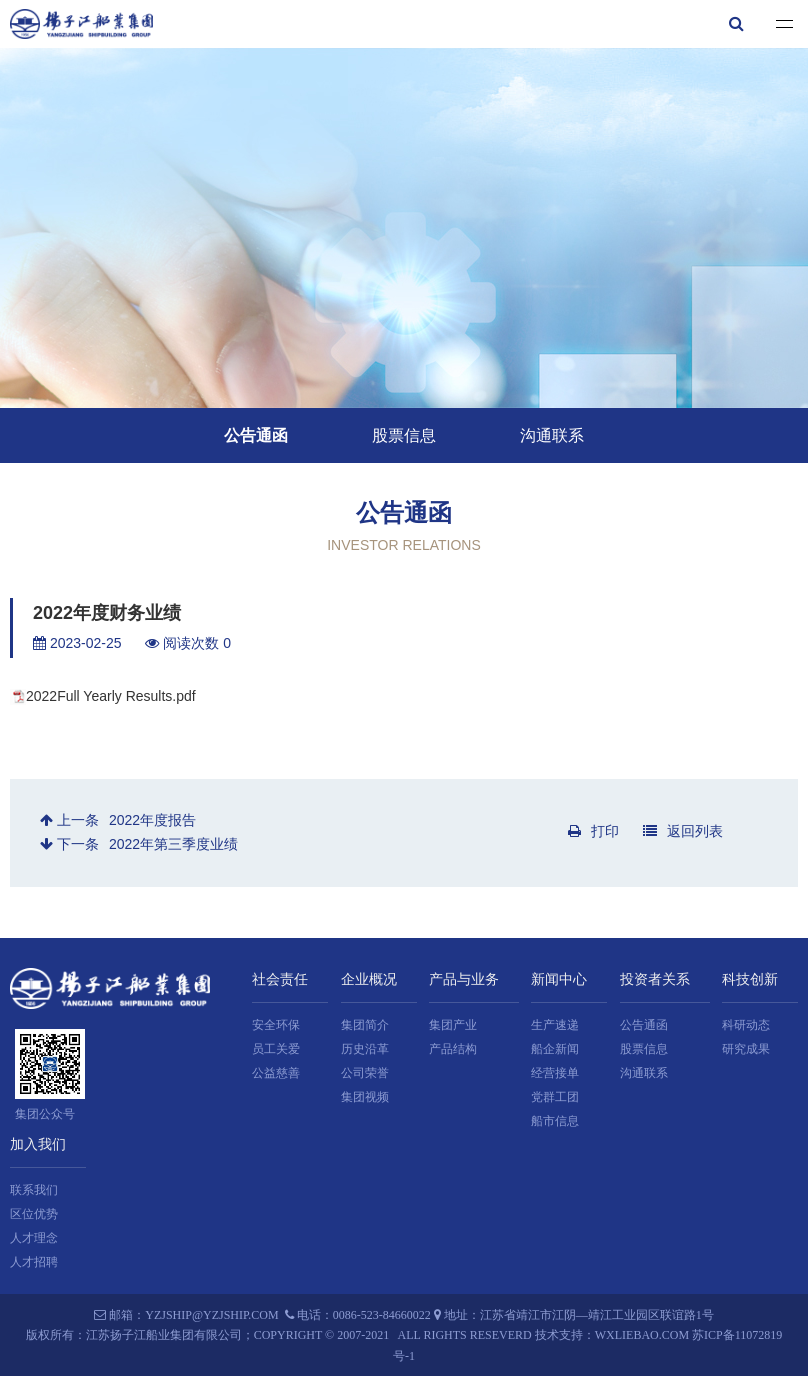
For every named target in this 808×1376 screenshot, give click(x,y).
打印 (593, 831)
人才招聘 (34, 1262)
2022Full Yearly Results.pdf (111, 696)
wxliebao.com (642, 1335)
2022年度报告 (152, 820)
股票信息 (404, 435)
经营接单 (555, 1073)
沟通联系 (552, 435)
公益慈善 (276, 1073)
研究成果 (746, 1049)
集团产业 (453, 1025)
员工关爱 (276, 1049)
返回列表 (683, 831)
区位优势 (34, 1214)
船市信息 (555, 1121)
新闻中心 (559, 979)
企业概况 (369, 979)
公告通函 (256, 435)
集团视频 (365, 1097)
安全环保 (276, 1025)
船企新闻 (555, 1049)
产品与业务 (464, 979)
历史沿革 (365, 1049)
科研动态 (746, 1025)
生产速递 (555, 1025)
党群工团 (555, 1097)
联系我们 (34, 1190)
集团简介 (365, 1025)
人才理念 (34, 1238)
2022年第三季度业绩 (173, 844)
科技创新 (750, 979)
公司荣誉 (365, 1073)
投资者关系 (655, 979)
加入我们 (38, 1144)
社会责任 (280, 979)
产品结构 (453, 1049)
